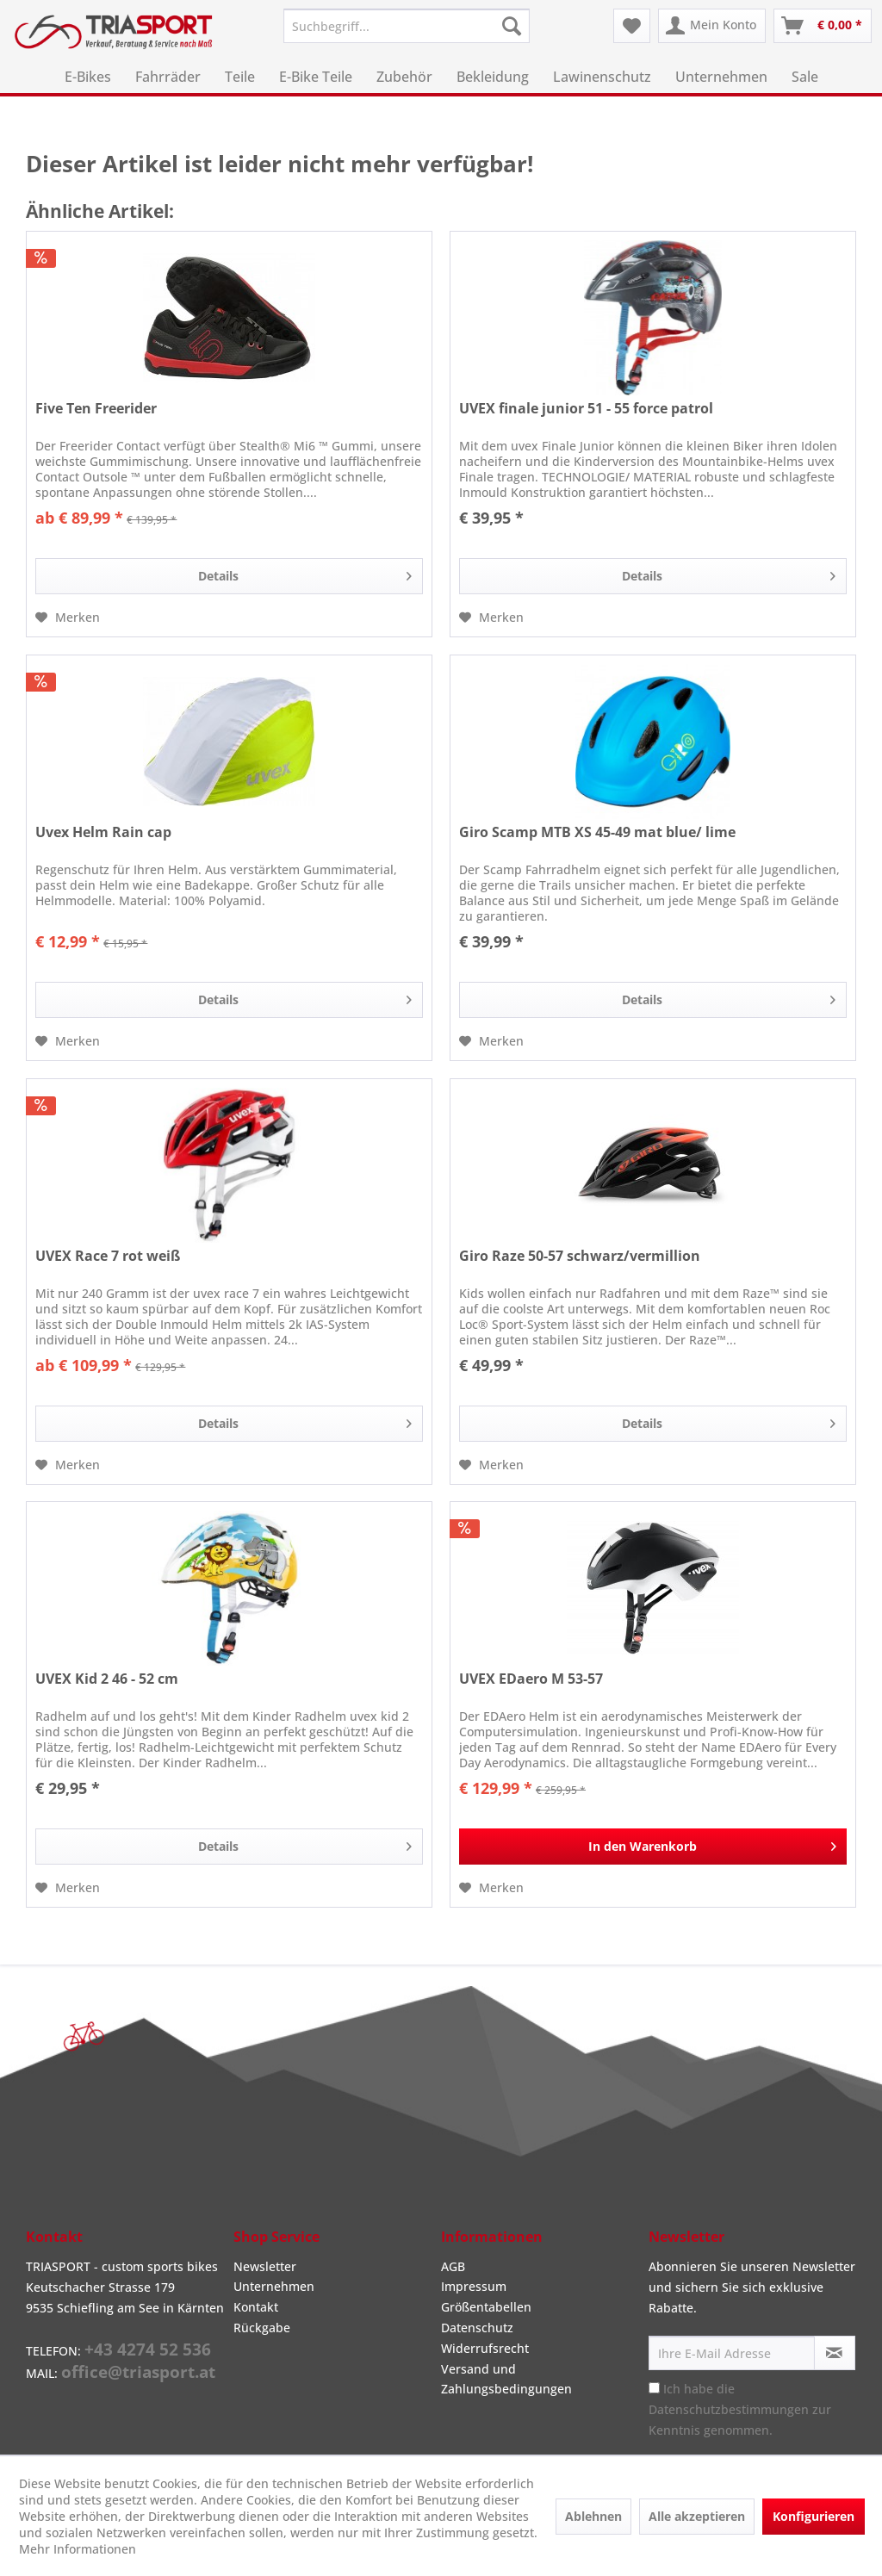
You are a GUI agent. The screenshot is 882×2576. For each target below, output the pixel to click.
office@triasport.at (138, 2372)
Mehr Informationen (77, 2549)
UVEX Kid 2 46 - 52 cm (106, 1679)
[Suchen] (512, 26)
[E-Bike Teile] (315, 76)
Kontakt (255, 2307)
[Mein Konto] (712, 26)
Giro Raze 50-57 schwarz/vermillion (579, 1256)
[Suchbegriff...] (407, 26)
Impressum (473, 2286)
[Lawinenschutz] (602, 76)
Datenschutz (477, 2327)
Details (305, 573)
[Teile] (240, 76)
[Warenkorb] (822, 26)
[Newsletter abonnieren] (834, 2353)
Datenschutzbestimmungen (729, 2409)
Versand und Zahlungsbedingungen (506, 2379)
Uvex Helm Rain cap (103, 832)
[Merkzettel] (631, 26)
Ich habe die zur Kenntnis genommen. (740, 2409)
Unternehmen (273, 2286)
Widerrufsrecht (485, 2348)
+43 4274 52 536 (147, 2349)
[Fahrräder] (168, 76)
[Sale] (805, 76)
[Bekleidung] (492, 76)
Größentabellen (486, 2307)
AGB (453, 2266)
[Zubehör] (404, 76)
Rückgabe (261, 2327)
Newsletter (264, 2266)
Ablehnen (593, 2516)
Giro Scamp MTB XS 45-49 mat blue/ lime (597, 832)
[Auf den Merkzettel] (67, 617)
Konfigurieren (813, 2516)
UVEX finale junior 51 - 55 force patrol (586, 409)
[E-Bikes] (88, 76)
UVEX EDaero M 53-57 (531, 1679)
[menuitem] (407, 26)
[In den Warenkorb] (653, 1846)
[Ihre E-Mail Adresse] (732, 2353)
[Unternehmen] (721, 76)
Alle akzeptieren (697, 2516)
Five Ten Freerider (96, 409)
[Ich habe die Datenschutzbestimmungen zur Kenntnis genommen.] (654, 2387)
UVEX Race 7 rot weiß (107, 1256)
